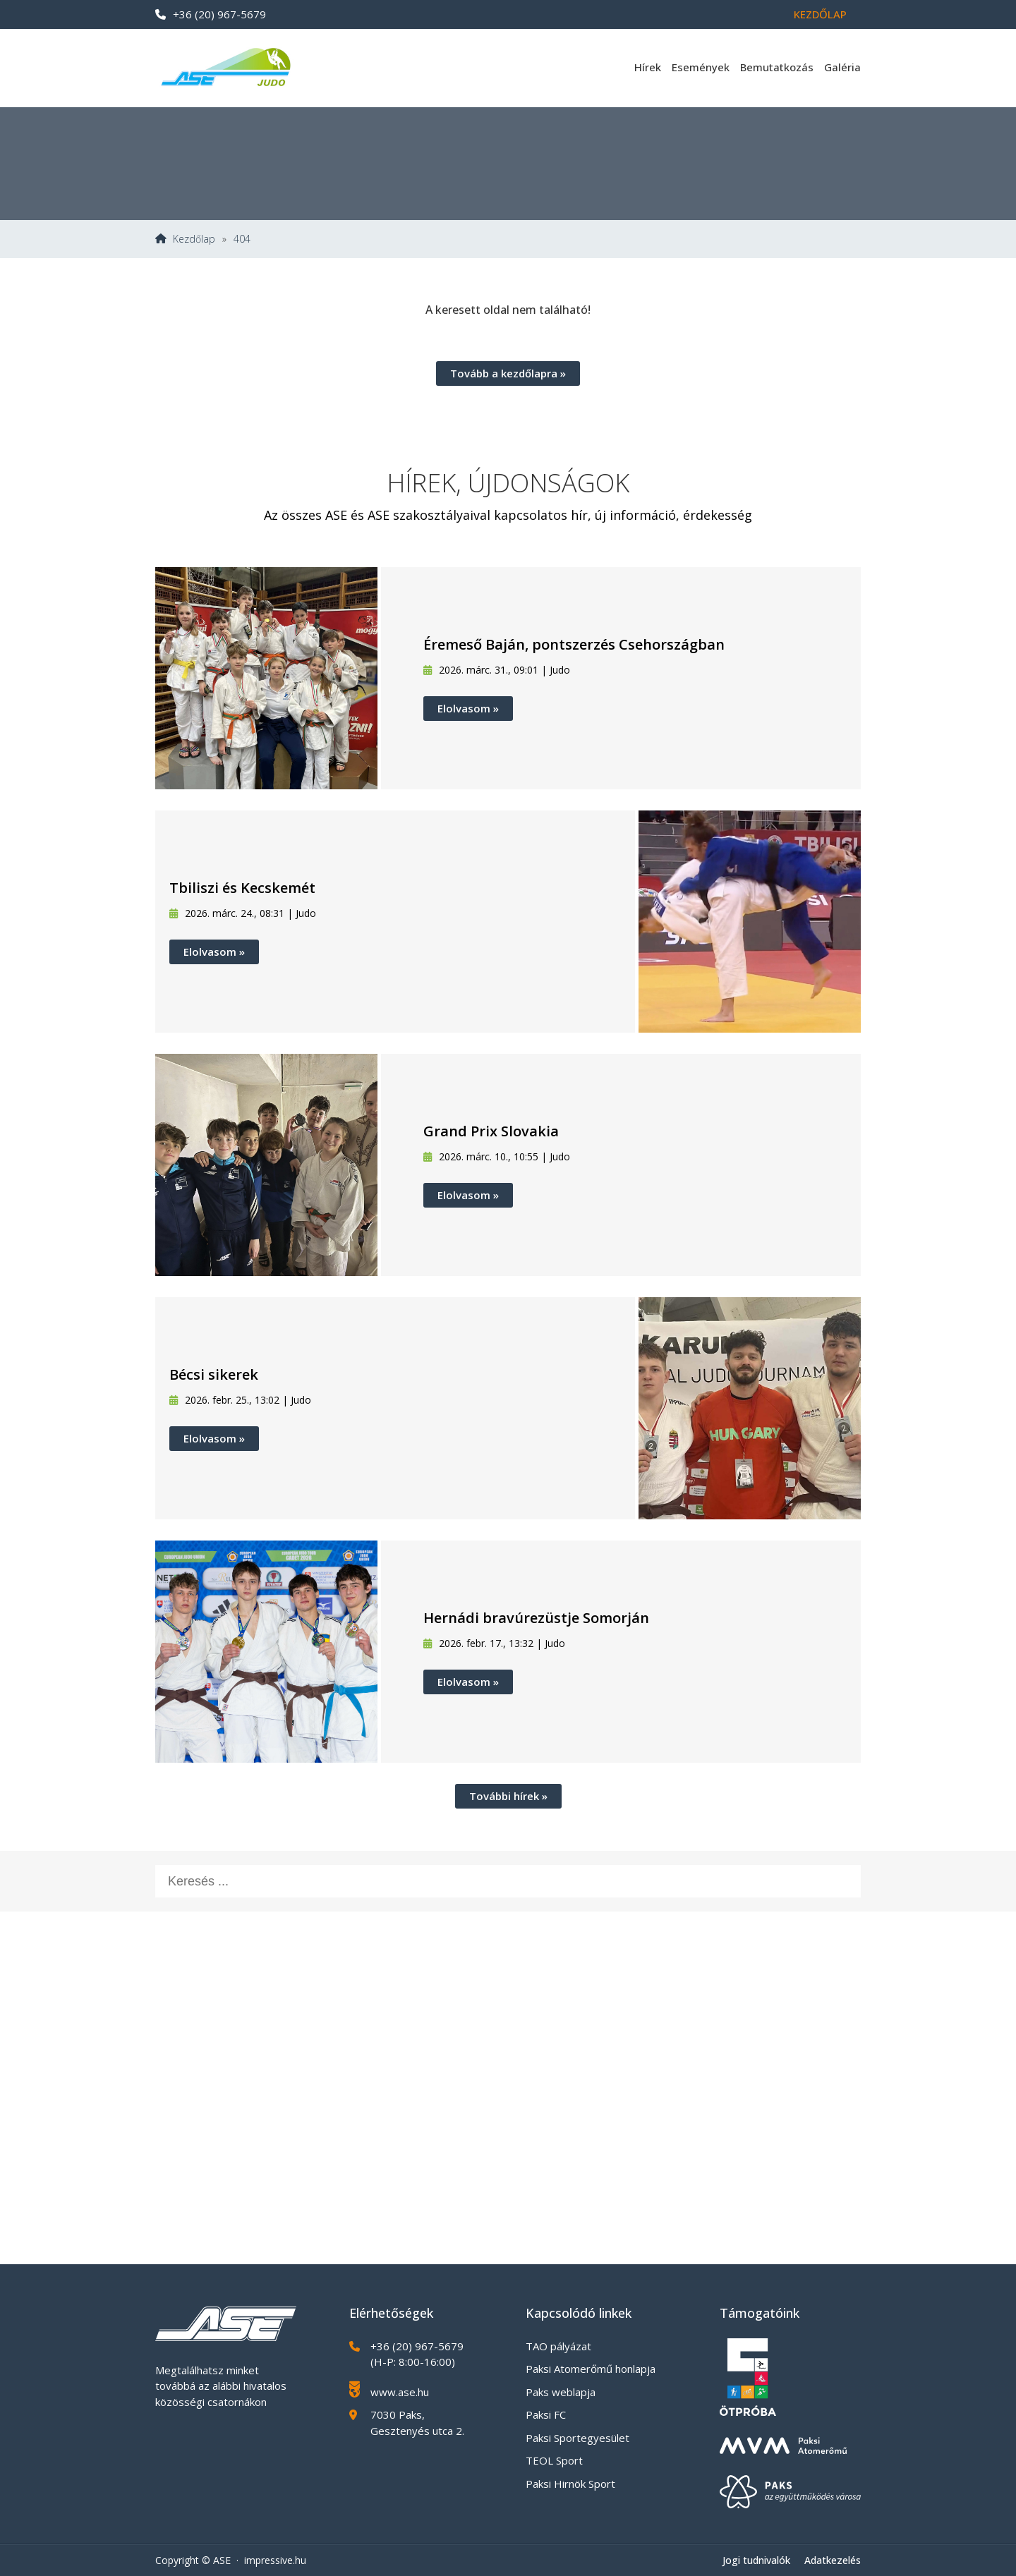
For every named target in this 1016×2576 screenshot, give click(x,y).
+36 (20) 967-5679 (210, 14)
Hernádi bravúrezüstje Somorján (536, 1617)
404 (242, 239)
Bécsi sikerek (213, 1374)
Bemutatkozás (777, 67)
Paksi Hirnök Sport (570, 2484)
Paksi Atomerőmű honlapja (590, 2369)
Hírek (647, 67)
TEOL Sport (554, 2460)
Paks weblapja (560, 2392)
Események (701, 67)
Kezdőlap (820, 14)
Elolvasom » (468, 708)
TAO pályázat (558, 2346)
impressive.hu (275, 2560)
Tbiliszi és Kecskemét (242, 887)
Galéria (842, 67)
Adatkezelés (832, 2560)
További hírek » (508, 1796)
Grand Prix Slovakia (491, 1131)
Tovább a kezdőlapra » (508, 373)
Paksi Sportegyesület (577, 2438)
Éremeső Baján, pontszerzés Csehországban (574, 644)
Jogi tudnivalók (756, 2560)
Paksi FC (546, 2414)
